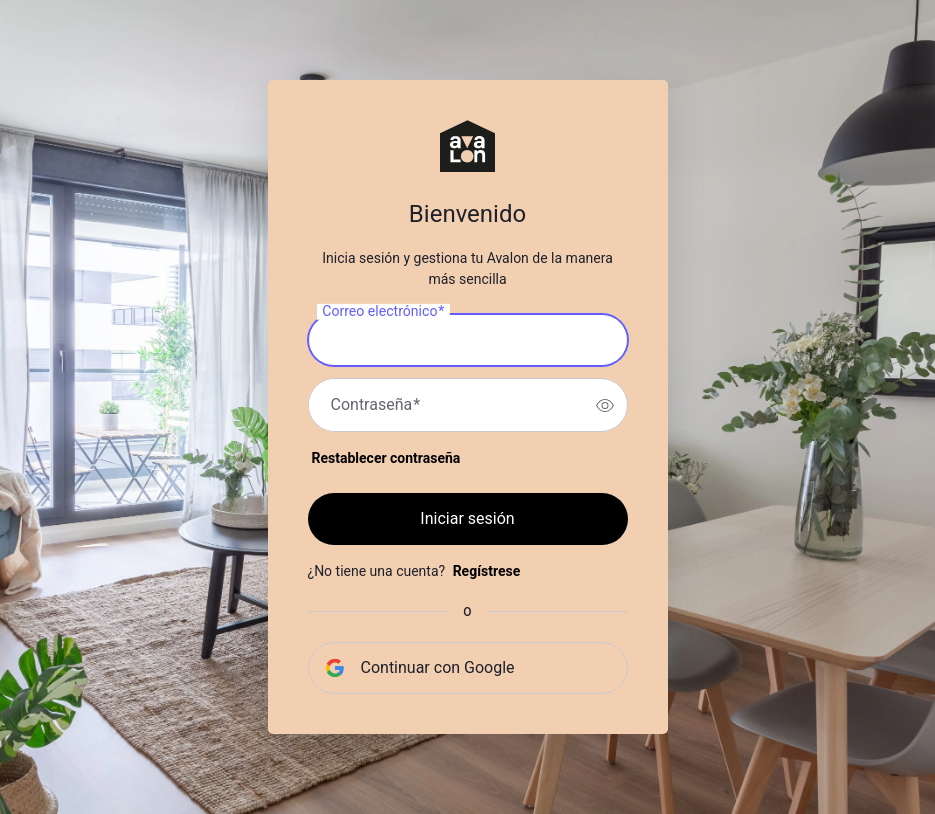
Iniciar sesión (467, 518)
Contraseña (376, 405)
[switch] (605, 405)
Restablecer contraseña (386, 458)
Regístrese (487, 571)
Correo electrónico (383, 312)
